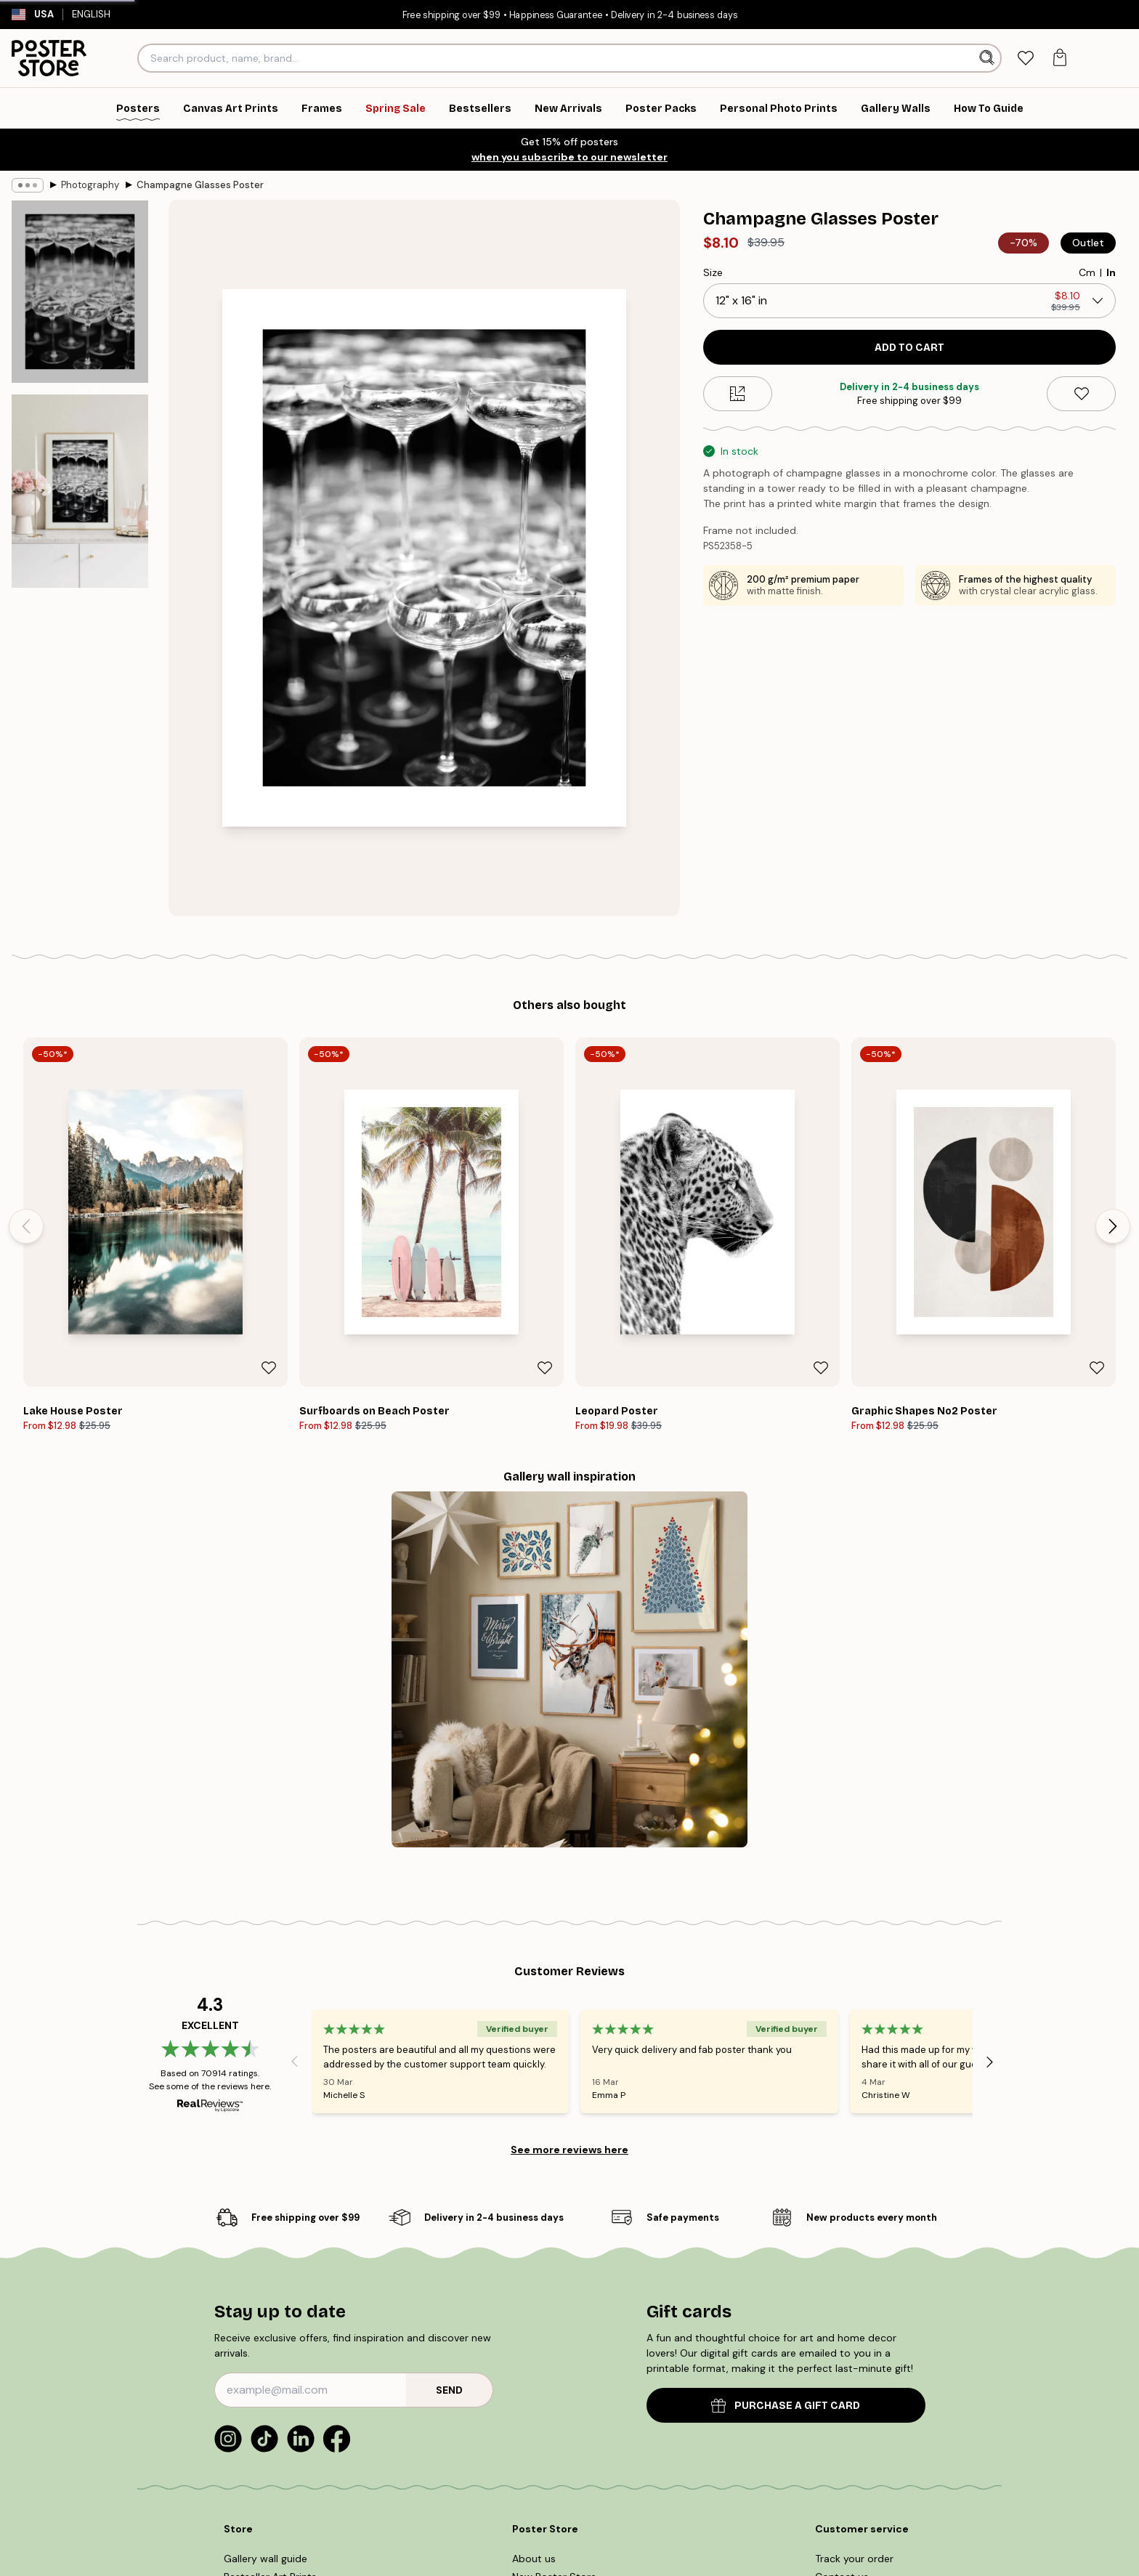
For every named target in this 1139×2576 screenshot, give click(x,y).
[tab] (1025, 58)
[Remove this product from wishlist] (1081, 393)
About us (534, 2558)
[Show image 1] (80, 292)
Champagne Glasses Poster (200, 185)
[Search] (988, 58)
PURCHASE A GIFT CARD (785, 2406)
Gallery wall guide (265, 2558)
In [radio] (1111, 272)
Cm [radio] (1087, 272)
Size (713, 272)
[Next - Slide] (1112, 1226)
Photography (90, 185)
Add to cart (909, 347)
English (97, 14)
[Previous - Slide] (26, 1226)
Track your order (854, 2558)
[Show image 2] (80, 491)
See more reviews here (569, 2149)
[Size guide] (737, 393)
